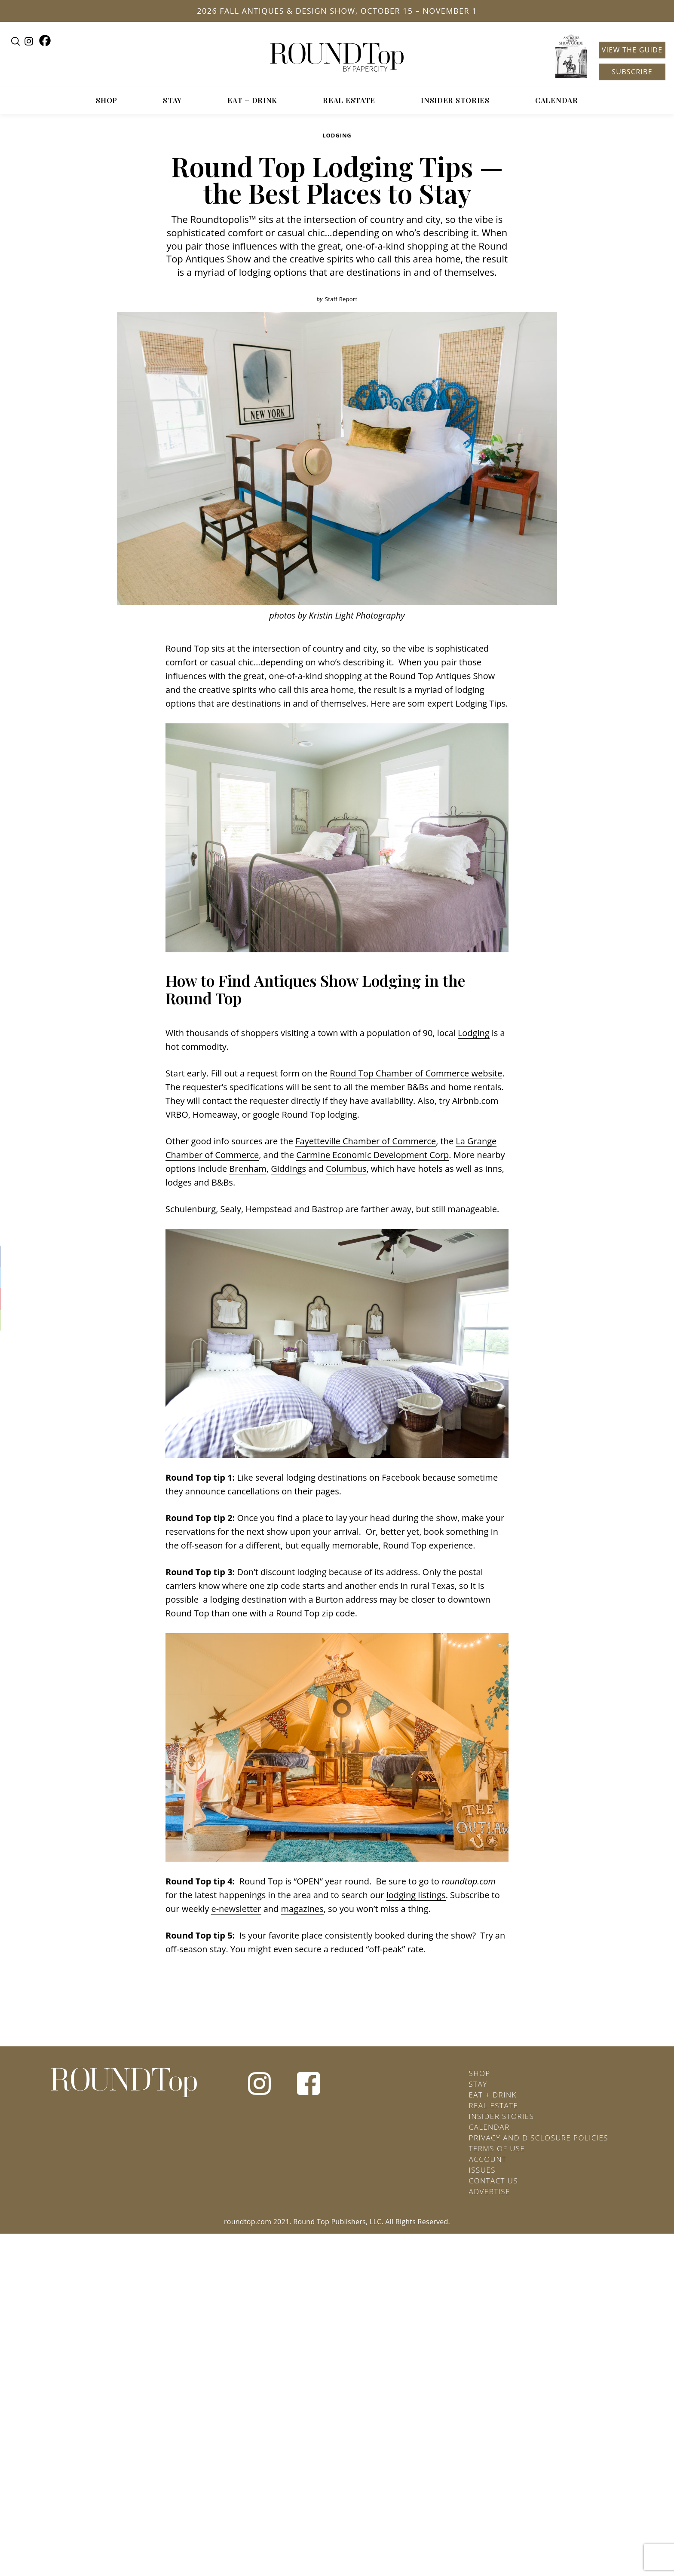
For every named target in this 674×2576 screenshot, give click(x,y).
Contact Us (493, 2181)
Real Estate (349, 100)
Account (488, 2159)
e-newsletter (236, 1908)
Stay (172, 100)
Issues (482, 2170)
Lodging (336, 135)
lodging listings (416, 1895)
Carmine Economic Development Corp (372, 1155)
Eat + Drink (252, 100)
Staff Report (341, 299)
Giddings (288, 1168)
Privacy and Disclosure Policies (538, 2138)
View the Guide (632, 50)
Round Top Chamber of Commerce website (416, 1073)
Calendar (556, 100)
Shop (106, 100)
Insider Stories (455, 100)
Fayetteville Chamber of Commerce (365, 1141)
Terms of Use (497, 2148)
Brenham (247, 1168)
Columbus (346, 1168)
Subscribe (632, 71)
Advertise (489, 2191)
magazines (302, 1908)
